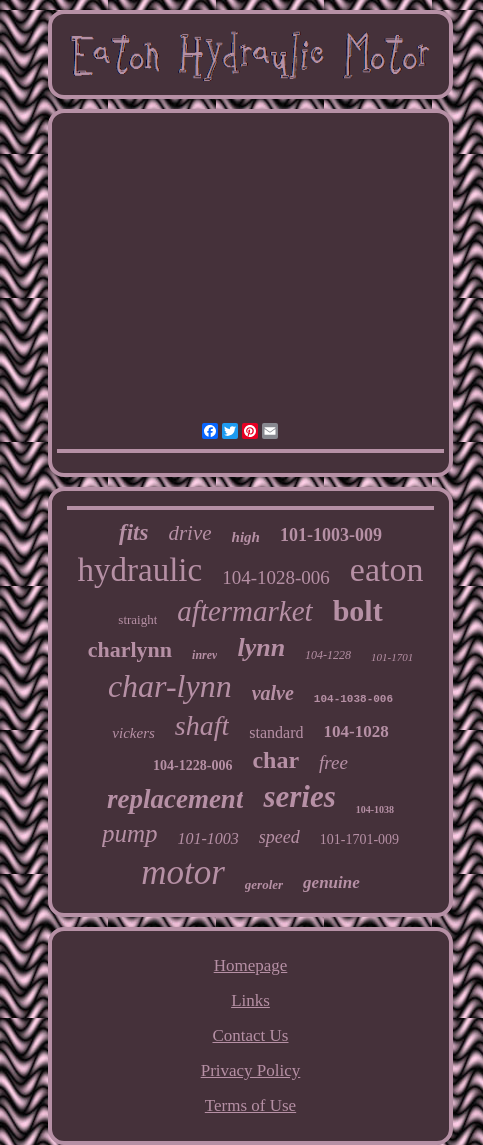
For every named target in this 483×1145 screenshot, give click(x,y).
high (246, 537)
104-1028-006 (276, 577)
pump (130, 833)
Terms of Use (250, 1105)
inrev (204, 655)
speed (279, 837)
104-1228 (328, 655)
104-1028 (355, 731)
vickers (133, 733)
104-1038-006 (353, 699)
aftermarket (244, 611)
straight (137, 619)
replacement (175, 799)
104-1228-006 (192, 765)
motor (183, 872)
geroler (264, 884)
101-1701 (392, 657)
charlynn (130, 649)
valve (273, 693)
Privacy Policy (251, 1070)
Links (250, 1000)
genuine (331, 882)
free (333, 762)
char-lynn (170, 686)
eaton (387, 569)
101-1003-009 (331, 535)
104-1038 (375, 809)
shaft (202, 725)
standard (276, 732)
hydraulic (140, 570)
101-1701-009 (359, 839)
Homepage (251, 965)
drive (189, 533)
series (299, 796)
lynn (261, 647)
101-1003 (207, 838)
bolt (358, 610)
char (275, 760)
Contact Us (250, 1035)
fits (133, 532)
